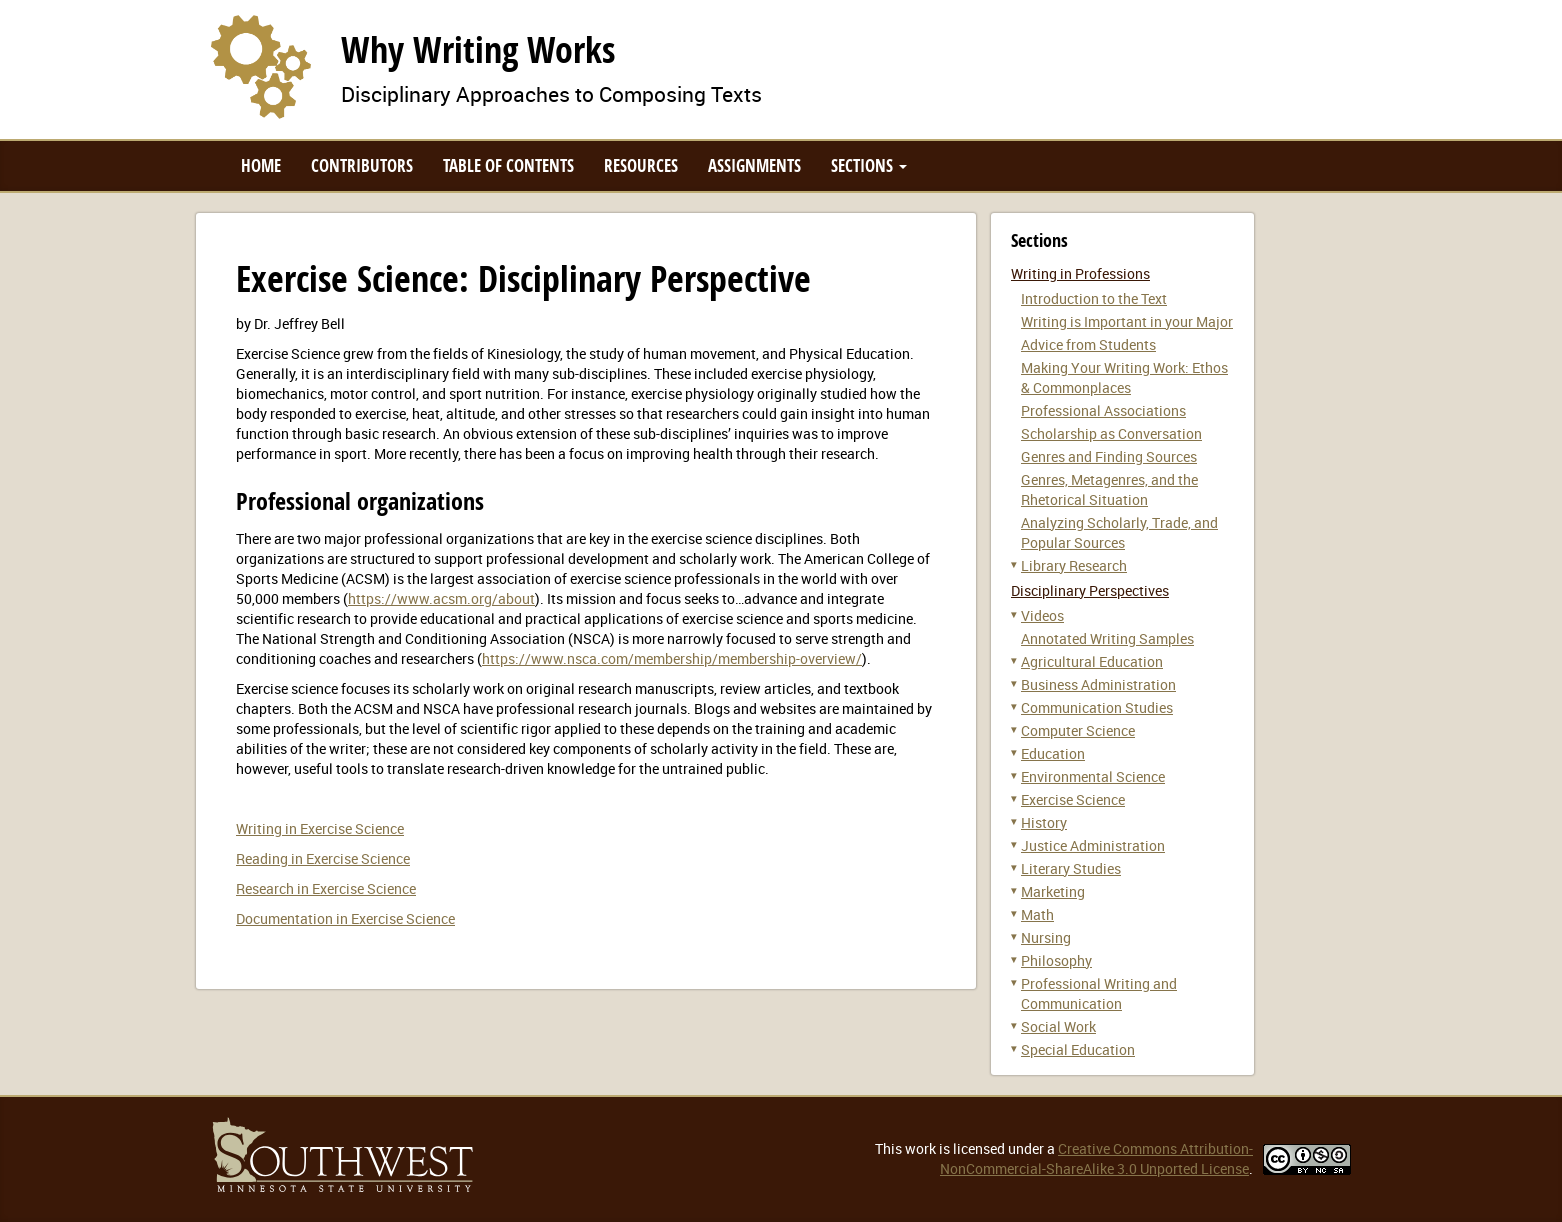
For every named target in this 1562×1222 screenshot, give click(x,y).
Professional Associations (1103, 410)
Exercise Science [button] (1073, 799)
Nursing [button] (1046, 937)
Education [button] (1053, 753)
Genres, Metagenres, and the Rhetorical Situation (1109, 489)
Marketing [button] (1053, 891)
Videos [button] (1042, 615)
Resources (641, 165)
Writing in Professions (1080, 273)
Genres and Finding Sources (1109, 456)
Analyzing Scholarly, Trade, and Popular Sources (1119, 532)
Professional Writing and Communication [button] (1099, 993)
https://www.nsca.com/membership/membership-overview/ (672, 658)
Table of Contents (508, 165)
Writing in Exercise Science (320, 828)
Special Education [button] (1078, 1049)
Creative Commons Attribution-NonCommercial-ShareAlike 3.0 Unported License (1096, 1158)
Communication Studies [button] (1097, 707)
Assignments (754, 165)
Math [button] (1037, 914)
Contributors (362, 165)
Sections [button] (869, 165)
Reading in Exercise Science (323, 858)
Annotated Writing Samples (1107, 638)
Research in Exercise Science (326, 888)
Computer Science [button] (1078, 730)
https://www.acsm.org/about (441, 598)
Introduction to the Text (1094, 298)
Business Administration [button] (1098, 684)
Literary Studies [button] (1071, 868)
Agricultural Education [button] (1092, 661)
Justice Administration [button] (1093, 845)
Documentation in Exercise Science (345, 918)
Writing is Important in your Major (1127, 321)
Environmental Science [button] (1093, 776)
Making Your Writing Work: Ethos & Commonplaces (1124, 377)
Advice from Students (1088, 344)
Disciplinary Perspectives (1090, 590)
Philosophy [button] (1056, 960)
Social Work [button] (1058, 1026)
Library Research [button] (1074, 565)
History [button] (1044, 822)
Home (261, 165)
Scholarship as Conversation (1111, 433)
